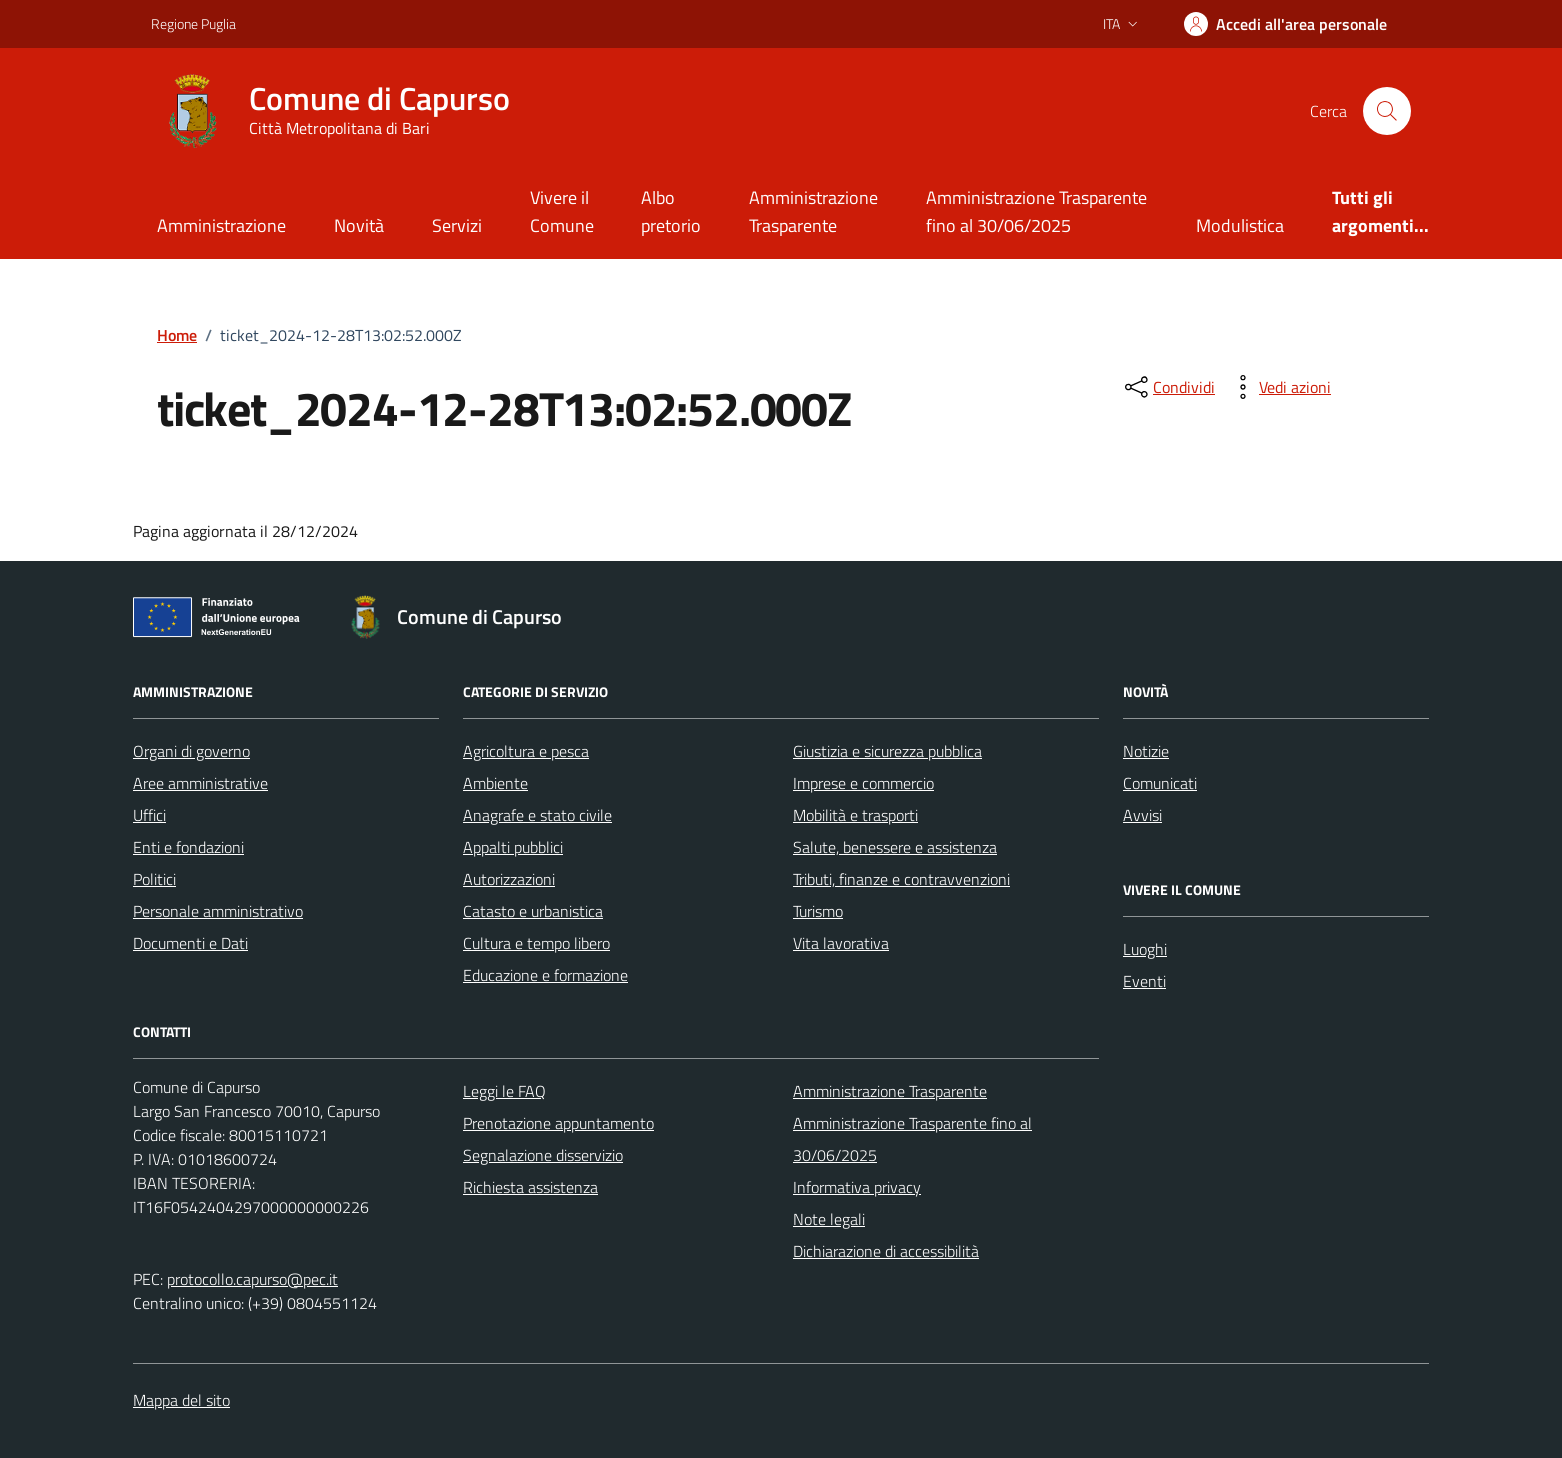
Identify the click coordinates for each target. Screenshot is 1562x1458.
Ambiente (495, 783)
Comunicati (1160, 783)
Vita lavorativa (841, 943)
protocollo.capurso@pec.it (252, 1279)
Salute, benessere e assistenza (895, 847)
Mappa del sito (181, 1400)
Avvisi (1142, 815)
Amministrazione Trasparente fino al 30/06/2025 (1036, 211)
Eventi (1144, 981)
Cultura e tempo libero (536, 943)
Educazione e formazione (545, 975)
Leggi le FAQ (504, 1091)
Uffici (149, 815)
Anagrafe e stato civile (537, 815)
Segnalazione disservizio (543, 1155)
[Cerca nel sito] (1387, 111)
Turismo (818, 911)
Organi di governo (191, 751)
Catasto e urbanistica (533, 911)
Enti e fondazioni (188, 847)
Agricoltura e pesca (526, 751)
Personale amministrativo (218, 911)
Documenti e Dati (190, 943)
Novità (359, 225)
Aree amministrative (200, 783)
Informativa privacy (857, 1187)
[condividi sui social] (1168, 387)
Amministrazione (221, 225)
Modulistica (1240, 225)
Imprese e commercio (863, 783)
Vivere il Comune (562, 211)
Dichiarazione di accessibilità (886, 1251)
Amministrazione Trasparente (813, 211)
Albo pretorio (671, 211)
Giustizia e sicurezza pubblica (887, 751)
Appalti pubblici (513, 847)
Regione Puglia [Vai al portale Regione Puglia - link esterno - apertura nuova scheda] (193, 23)
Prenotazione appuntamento (558, 1123)
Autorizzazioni (509, 879)
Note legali (829, 1219)
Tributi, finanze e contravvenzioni (901, 879)
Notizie (1146, 751)
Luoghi (1145, 949)
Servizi (457, 225)
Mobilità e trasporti (855, 815)
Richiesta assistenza (530, 1187)
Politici (154, 879)
